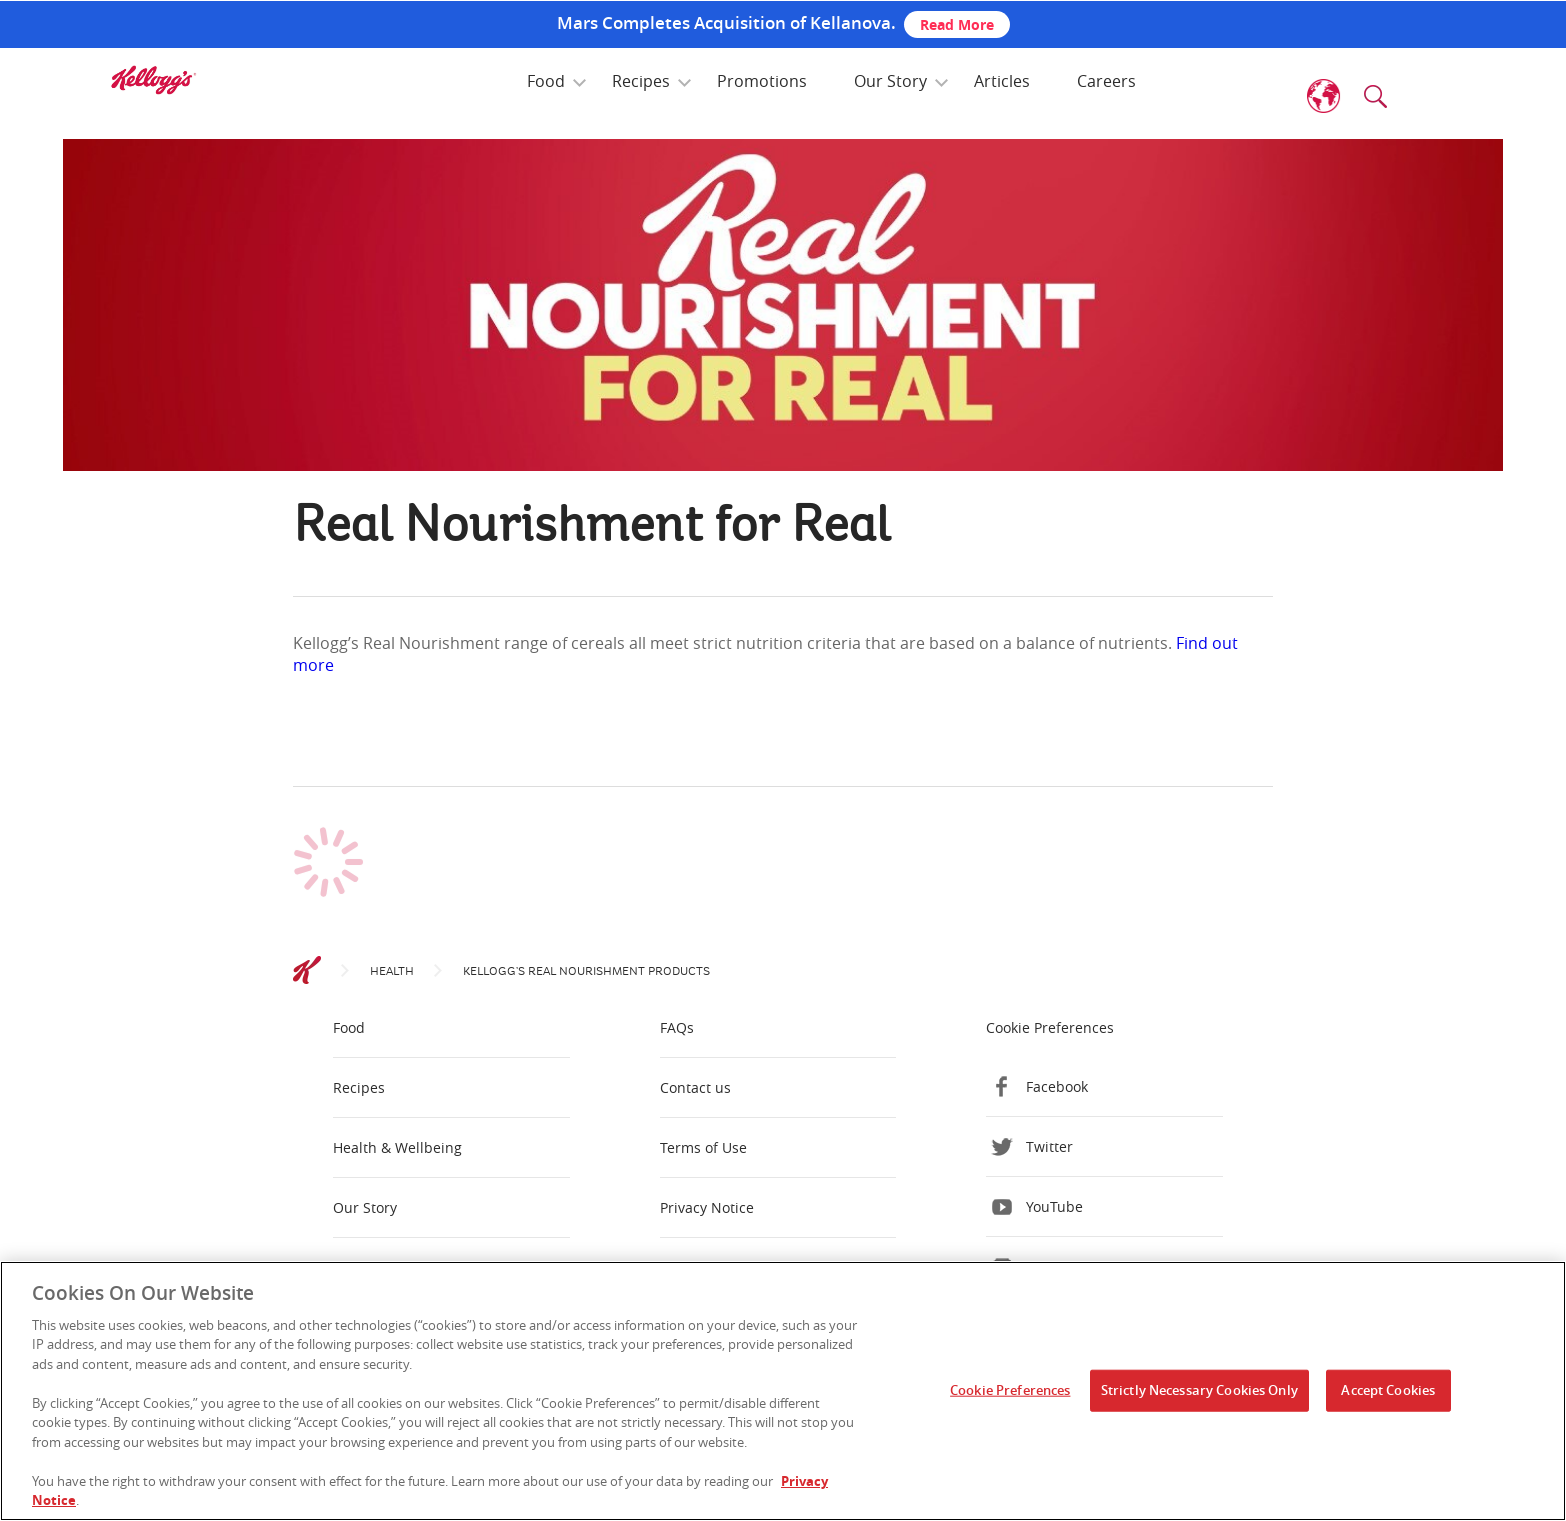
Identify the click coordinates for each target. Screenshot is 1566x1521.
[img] (153, 80)
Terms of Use (703, 1147)
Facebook (1057, 1086)
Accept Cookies (1388, 1390)
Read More (957, 24)
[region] (783, 1391)
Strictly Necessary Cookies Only (1199, 1390)
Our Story (890, 81)
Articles (1002, 81)
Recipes (641, 81)
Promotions (762, 81)
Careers (1106, 81)
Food (546, 81)
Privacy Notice (707, 1207)
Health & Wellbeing (397, 1147)
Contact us (695, 1087)
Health (392, 971)
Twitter (1049, 1146)
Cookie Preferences (1050, 1027)
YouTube (1054, 1206)
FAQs (677, 1027)
